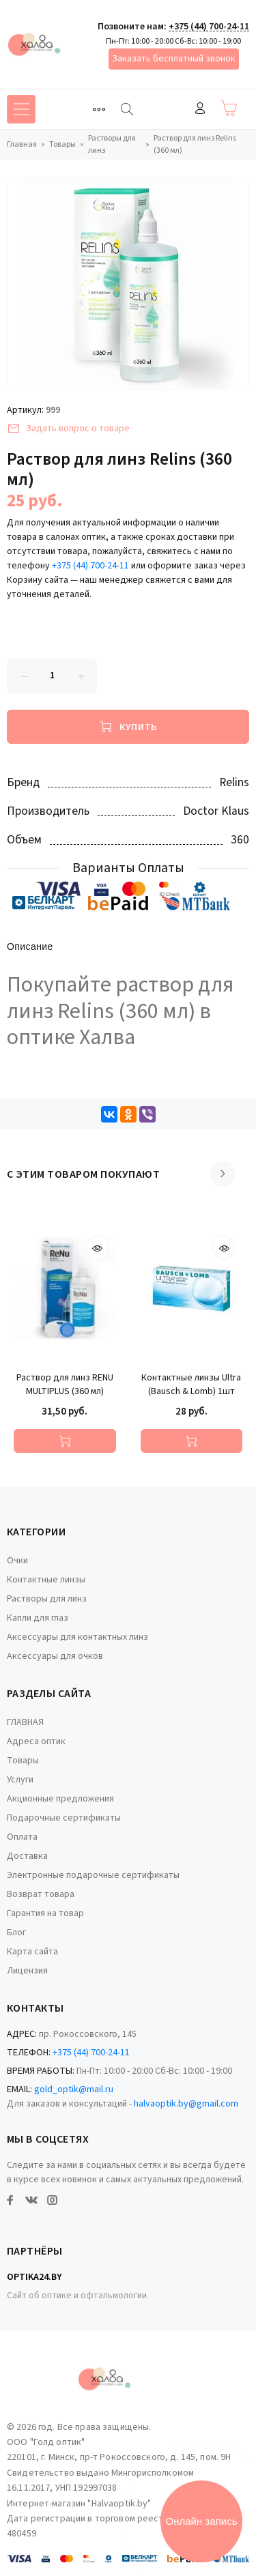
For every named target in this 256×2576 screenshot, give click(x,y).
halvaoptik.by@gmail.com (186, 2104)
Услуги (20, 1779)
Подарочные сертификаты (64, 1818)
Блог (16, 1932)
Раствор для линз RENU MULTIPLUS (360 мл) (64, 1385)
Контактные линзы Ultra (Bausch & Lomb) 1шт (191, 1385)
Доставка (27, 1856)
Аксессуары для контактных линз (77, 1637)
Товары (23, 1760)
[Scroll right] (223, 1174)
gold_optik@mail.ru (73, 2089)
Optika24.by (34, 2277)
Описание (30, 947)
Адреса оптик (36, 1741)
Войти (200, 108)
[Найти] (127, 109)
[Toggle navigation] (99, 109)
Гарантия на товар (45, 1913)
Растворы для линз (47, 1599)
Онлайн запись (202, 2521)
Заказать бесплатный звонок (174, 59)
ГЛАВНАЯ (25, 1722)
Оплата (22, 1837)
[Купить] (128, 727)
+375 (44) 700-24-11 (209, 26)
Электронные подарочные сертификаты (93, 1875)
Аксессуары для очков (55, 1656)
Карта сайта (32, 1951)
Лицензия (27, 1971)
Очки (17, 1560)
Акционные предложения (60, 1799)
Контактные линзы (46, 1580)
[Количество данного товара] (52, 676)
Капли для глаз (37, 1618)
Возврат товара (40, 1894)
